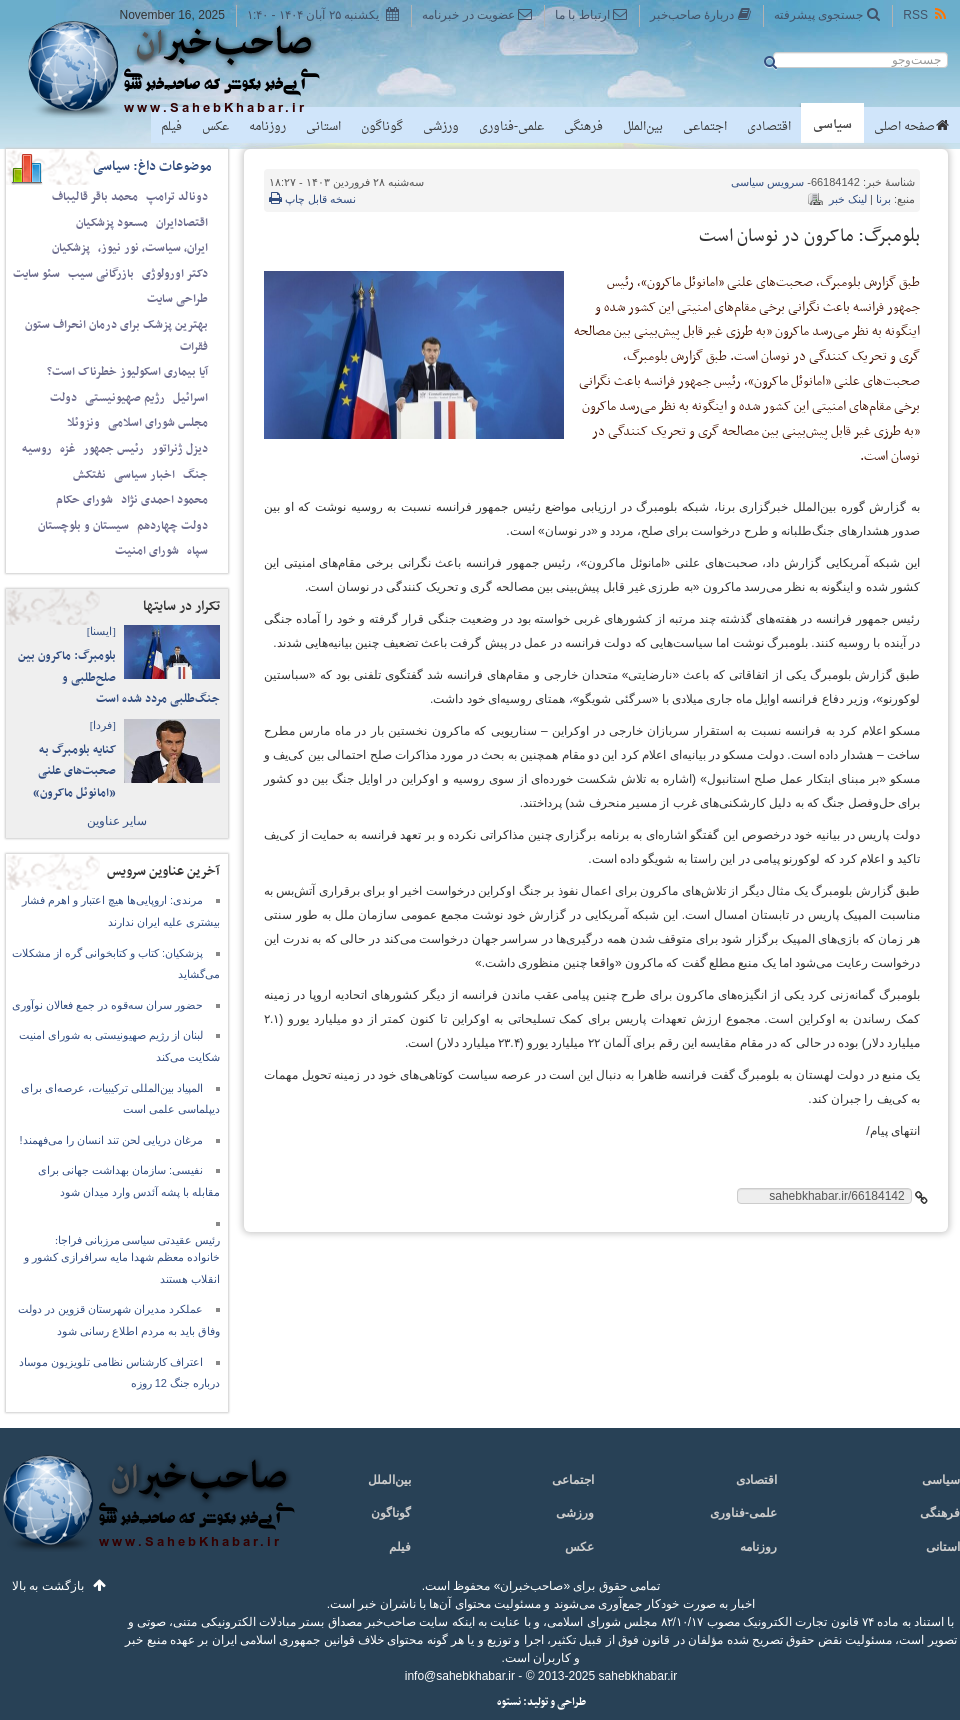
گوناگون (382, 127)
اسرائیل (190, 398)
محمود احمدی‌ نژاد (164, 500)
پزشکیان (71, 248)
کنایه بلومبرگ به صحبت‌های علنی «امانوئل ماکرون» (74, 771)
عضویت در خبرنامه (477, 14)
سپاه (197, 551)
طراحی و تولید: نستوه (541, 1702)
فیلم (171, 127)
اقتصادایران (182, 223)
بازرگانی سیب (101, 274)
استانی (323, 127)
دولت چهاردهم (172, 526)
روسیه (37, 449)
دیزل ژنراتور (180, 449)
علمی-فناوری (511, 127)
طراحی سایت (177, 299)
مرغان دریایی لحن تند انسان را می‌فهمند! (111, 1140)
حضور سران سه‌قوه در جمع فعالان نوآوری (107, 1005)
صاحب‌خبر (187, 68)
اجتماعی (705, 127)
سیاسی (832, 125)
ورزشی (441, 127)
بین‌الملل (643, 127)
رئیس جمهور (113, 449)
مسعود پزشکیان (112, 223)
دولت (63, 398)
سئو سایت (36, 274)
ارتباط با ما (591, 14)
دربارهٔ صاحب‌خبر (701, 14)
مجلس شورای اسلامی (158, 423)
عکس (215, 127)
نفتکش (89, 475)
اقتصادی (769, 127)
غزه (67, 449)
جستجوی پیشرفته (827, 14)
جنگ (195, 475)
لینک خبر (848, 199)
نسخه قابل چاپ (312, 199)
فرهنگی (583, 127)
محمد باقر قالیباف (95, 197)
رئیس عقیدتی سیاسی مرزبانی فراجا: (137, 1240)
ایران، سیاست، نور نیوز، (153, 248)
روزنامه (267, 127)
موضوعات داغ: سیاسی (152, 166)
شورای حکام (84, 500)
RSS (926, 14)
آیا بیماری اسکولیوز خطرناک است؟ (127, 372)
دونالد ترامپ (177, 197)
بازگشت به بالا (48, 1586)
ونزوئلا (83, 423)
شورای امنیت (147, 551)
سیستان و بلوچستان (83, 526)
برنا (883, 199)
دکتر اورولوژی (175, 274)
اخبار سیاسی (144, 475)
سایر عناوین (117, 821)
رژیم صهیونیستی (125, 398)
